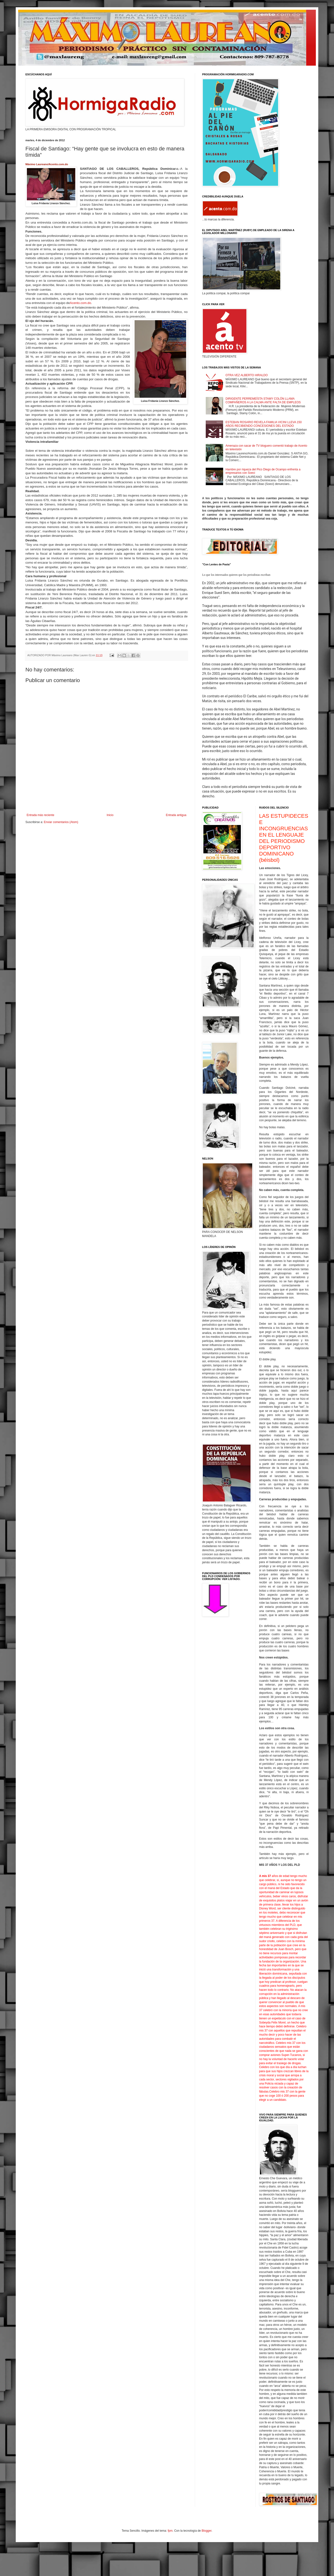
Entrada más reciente (40, 815)
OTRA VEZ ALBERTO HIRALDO (247, 375)
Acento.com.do (80, 303)
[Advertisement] (106, 800)
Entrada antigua (176, 815)
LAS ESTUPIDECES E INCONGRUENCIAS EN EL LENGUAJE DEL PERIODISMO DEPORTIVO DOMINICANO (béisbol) (283, 838)
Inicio (110, 815)
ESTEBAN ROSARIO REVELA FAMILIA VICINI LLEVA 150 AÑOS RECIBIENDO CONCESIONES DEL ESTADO (264, 423)
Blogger (207, 2530)
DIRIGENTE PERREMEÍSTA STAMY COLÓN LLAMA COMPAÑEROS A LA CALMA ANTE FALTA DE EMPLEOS (263, 400)
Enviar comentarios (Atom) (61, 822)
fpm (170, 2530)
